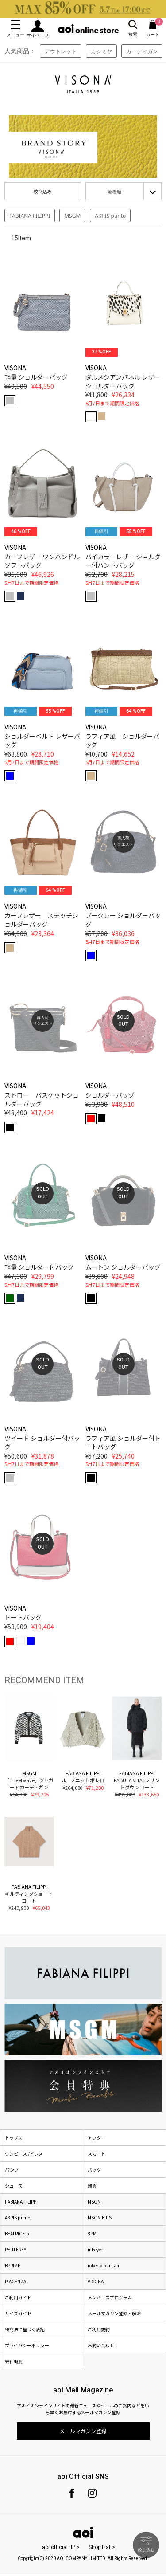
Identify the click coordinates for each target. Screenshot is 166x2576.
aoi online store (88, 28)
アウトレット (61, 51)
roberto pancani (104, 2265)
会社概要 (14, 2361)
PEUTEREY (15, 2249)
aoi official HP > (61, 2547)
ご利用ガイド (18, 2297)
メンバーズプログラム (110, 2297)
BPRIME (12, 2265)
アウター (96, 2137)
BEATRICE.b (17, 2233)
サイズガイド (18, 2313)
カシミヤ (101, 51)
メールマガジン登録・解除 (114, 2313)
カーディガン (142, 51)
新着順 (114, 191)
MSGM (72, 216)
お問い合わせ (101, 2345)
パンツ (12, 2169)
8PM (92, 2233)
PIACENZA (15, 2281)
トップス (14, 2137)
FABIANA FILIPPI (29, 216)
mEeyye (95, 2249)
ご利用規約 (99, 2329)
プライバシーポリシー (27, 2345)
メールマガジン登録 (83, 2431)
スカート (96, 2153)
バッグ (94, 2169)
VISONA (96, 2281)
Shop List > (102, 2547)
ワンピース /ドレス (24, 2153)
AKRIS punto (110, 216)
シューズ (14, 2185)
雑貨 (92, 2185)
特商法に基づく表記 (25, 2329)
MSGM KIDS (100, 2217)
